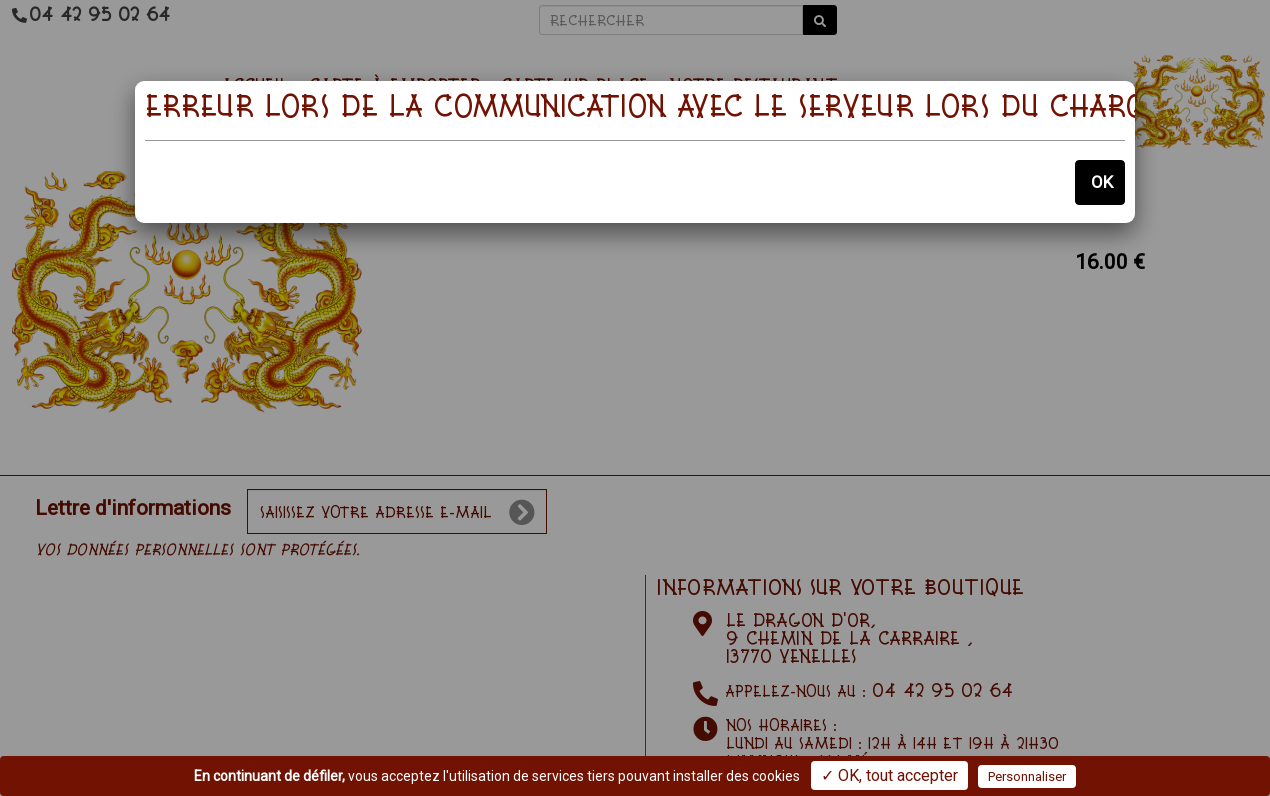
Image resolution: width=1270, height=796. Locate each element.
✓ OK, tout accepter (889, 775)
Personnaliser (1027, 776)
